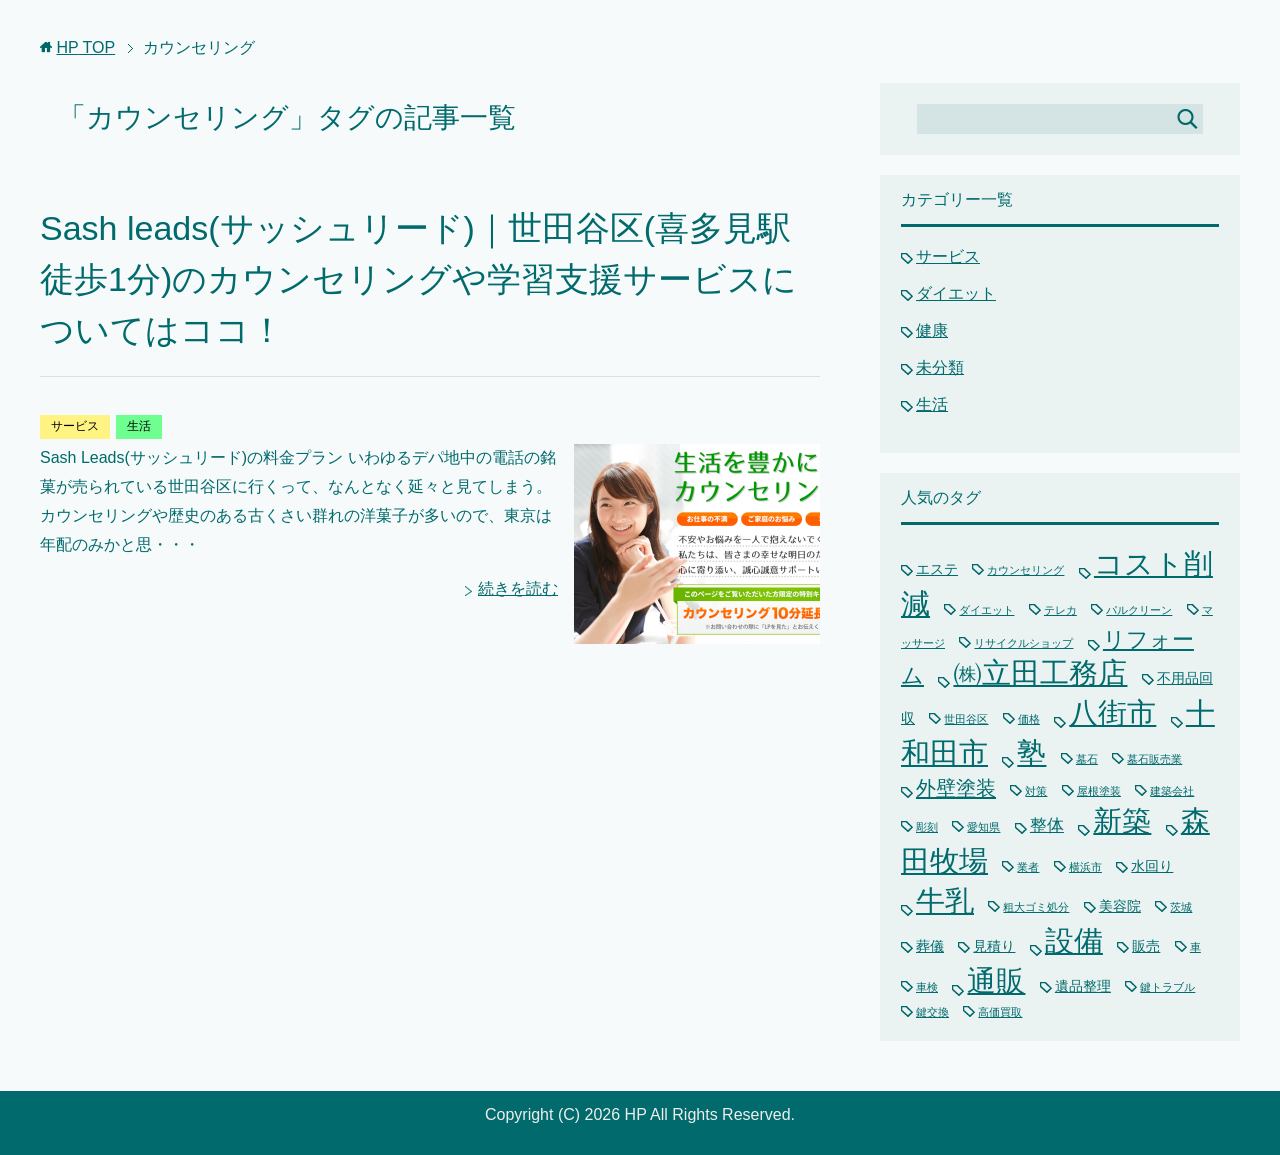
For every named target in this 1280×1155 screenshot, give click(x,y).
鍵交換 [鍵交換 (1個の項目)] (932, 1012)
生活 (139, 426)
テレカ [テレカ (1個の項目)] (1060, 610)
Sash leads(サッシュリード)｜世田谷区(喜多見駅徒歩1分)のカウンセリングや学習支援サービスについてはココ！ (418, 279)
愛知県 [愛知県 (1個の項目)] (983, 827)
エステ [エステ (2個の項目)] (937, 569)
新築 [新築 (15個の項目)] (1122, 821)
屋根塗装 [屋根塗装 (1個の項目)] (1099, 791)
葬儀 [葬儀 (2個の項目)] (930, 946)
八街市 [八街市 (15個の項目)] (1112, 713)
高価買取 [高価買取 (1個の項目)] (1000, 1012)
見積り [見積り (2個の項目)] (994, 946)
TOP (85, 47)
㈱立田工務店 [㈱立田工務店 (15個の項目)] (1040, 673)
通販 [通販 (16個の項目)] (996, 980)
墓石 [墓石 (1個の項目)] (1087, 759)
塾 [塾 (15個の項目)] (1031, 753)
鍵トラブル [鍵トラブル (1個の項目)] (1167, 987)
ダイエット (956, 293)
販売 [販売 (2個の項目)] (1146, 946)
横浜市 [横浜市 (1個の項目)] (1085, 867)
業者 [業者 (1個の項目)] (1028, 867)
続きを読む (518, 588)
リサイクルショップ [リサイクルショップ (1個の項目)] (1023, 643)
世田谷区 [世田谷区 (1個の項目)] (966, 719)
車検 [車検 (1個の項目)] (927, 987)
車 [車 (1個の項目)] (1195, 947)
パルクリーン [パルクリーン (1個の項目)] (1139, 610)
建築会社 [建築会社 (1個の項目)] (1172, 791)
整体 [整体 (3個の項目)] (1047, 825)
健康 (932, 330)
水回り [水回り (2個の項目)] (1152, 866)
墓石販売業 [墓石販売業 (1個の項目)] (1154, 759)
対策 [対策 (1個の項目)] (1036, 791)
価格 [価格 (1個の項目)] (1029, 719)
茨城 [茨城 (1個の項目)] (1181, 907)
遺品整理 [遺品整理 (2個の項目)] (1083, 986)
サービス (75, 426)
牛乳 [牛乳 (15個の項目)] (945, 901)
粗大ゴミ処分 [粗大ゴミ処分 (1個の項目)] (1036, 907)
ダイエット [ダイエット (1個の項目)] (986, 610)
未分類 (940, 367)
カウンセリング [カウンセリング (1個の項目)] (1025, 570)
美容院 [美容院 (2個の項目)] (1120, 906)
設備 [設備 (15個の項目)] (1074, 941)
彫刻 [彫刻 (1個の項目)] (927, 827)
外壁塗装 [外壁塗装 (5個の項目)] (956, 788)
